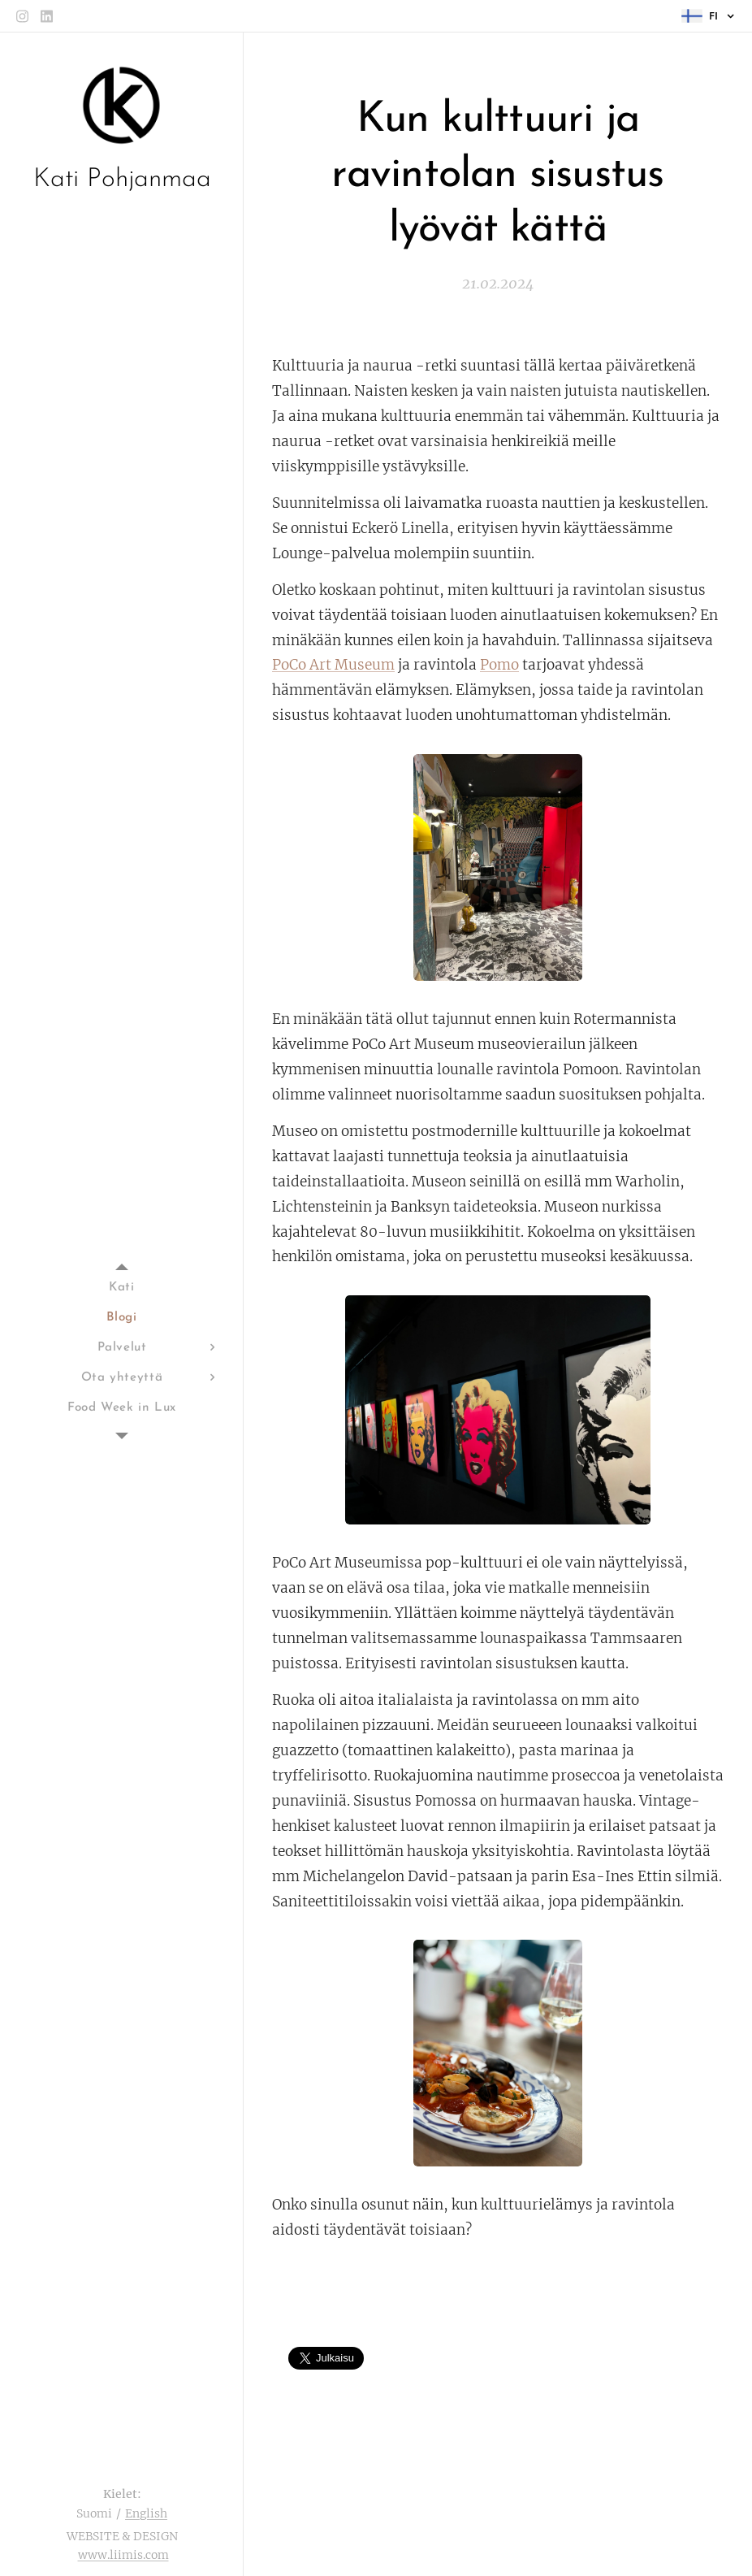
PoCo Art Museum (333, 665)
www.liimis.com (123, 2555)
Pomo (499, 665)
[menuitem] (122, 1287)
